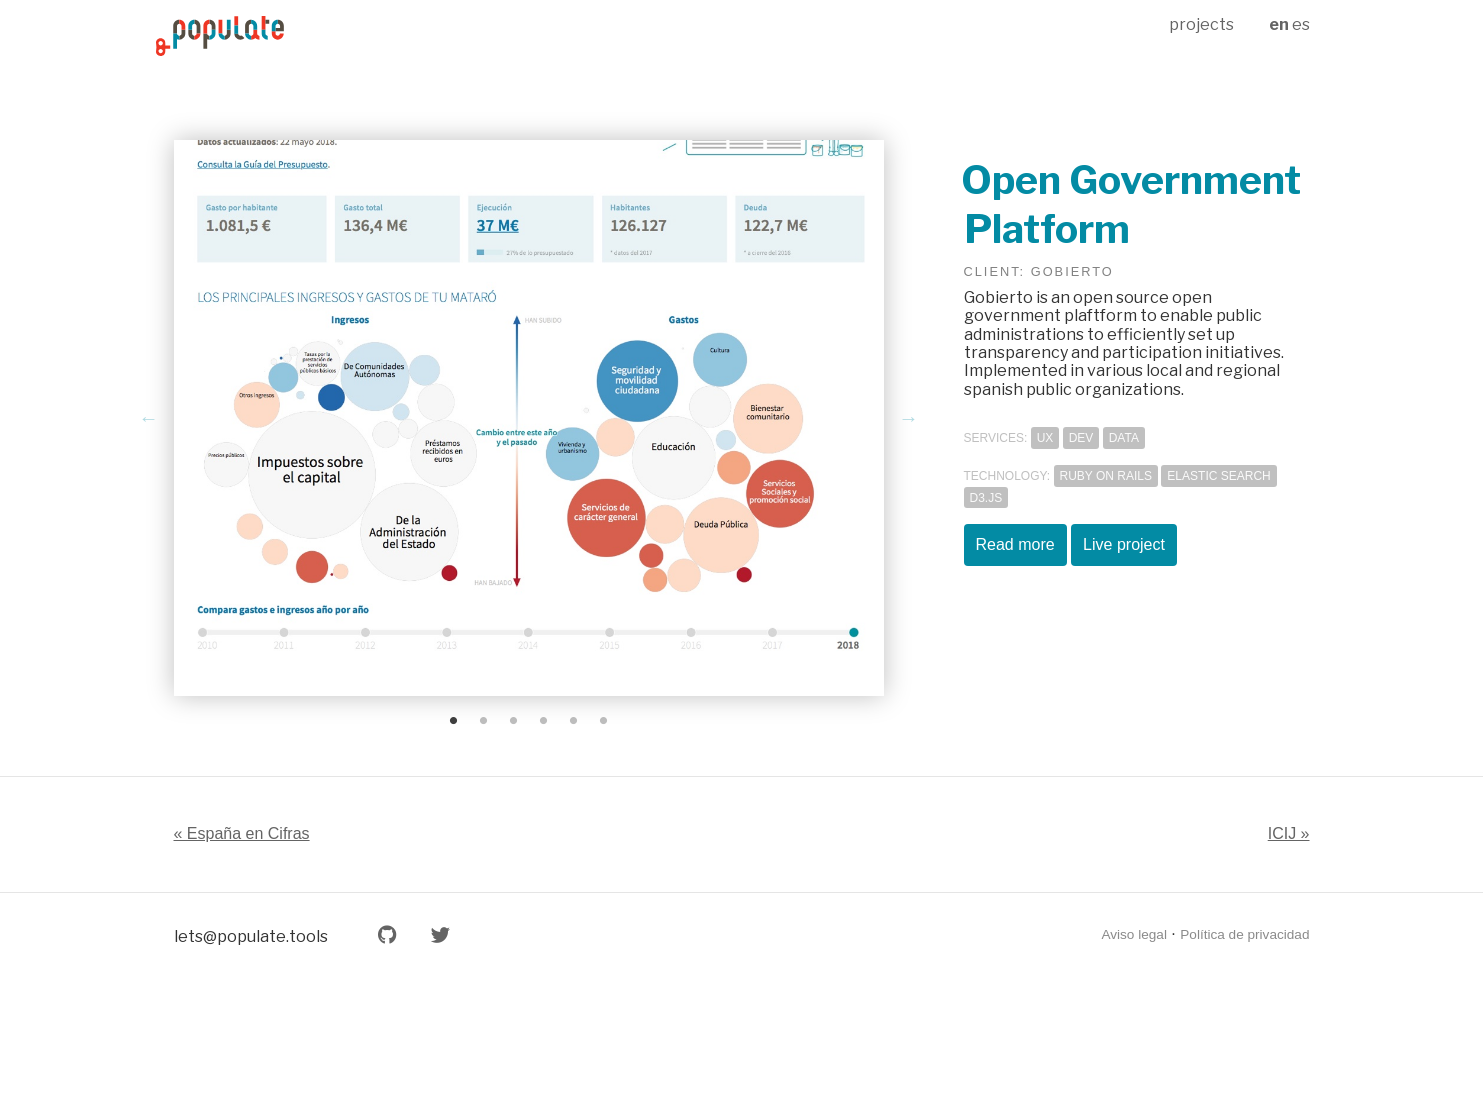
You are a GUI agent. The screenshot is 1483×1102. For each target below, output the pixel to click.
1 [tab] (454, 721)
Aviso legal (1134, 934)
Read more (1015, 544)
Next (909, 418)
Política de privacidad (1244, 934)
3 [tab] (514, 721)
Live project (1124, 544)
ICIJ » (1289, 833)
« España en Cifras (242, 833)
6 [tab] (604, 721)
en (1279, 24)
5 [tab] (574, 721)
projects (1201, 24)
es (1301, 24)
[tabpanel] (529, 418)
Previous (149, 418)
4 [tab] (544, 721)
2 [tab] (484, 721)
